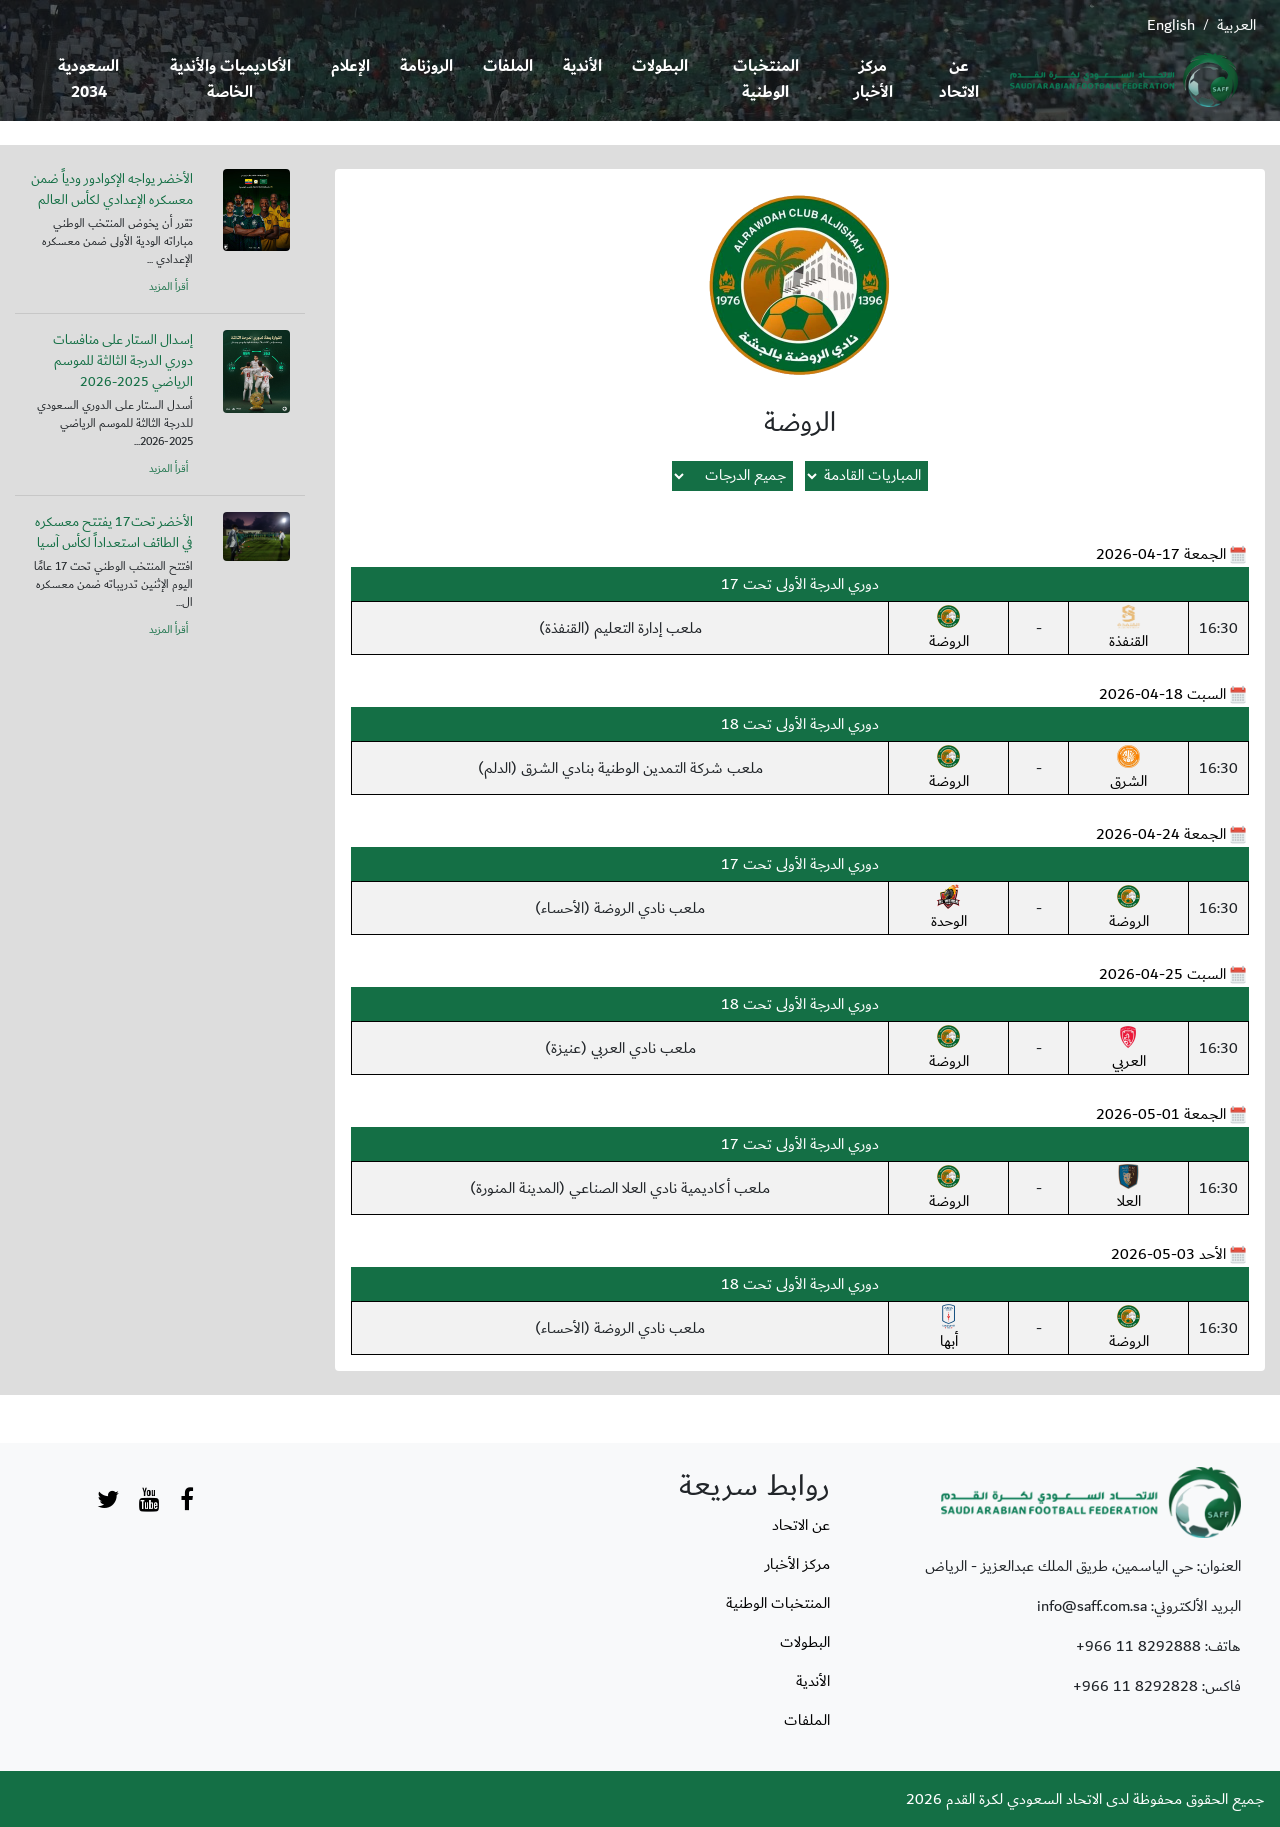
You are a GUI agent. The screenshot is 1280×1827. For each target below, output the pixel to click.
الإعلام (350, 66)
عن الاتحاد (959, 79)
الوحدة (949, 909)
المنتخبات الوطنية (766, 79)
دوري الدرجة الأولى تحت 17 (800, 584)
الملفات (508, 66)
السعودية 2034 (88, 79)
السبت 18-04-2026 (1162, 694)
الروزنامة (426, 66)
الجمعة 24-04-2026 (1161, 834)
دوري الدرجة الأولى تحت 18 (800, 724)
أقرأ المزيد (168, 287)
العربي (1129, 1049)
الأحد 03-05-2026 (1168, 1254)
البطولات (660, 66)
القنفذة (1128, 629)
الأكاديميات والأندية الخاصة (230, 79)
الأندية (582, 66)
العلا (1128, 1189)
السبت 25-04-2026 (1162, 974)
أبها (948, 1329)
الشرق (1128, 769)
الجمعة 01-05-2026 (1161, 1114)
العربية (1236, 25)
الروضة (949, 629)
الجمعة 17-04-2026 (1161, 554)
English (1171, 25)
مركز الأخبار (873, 79)
